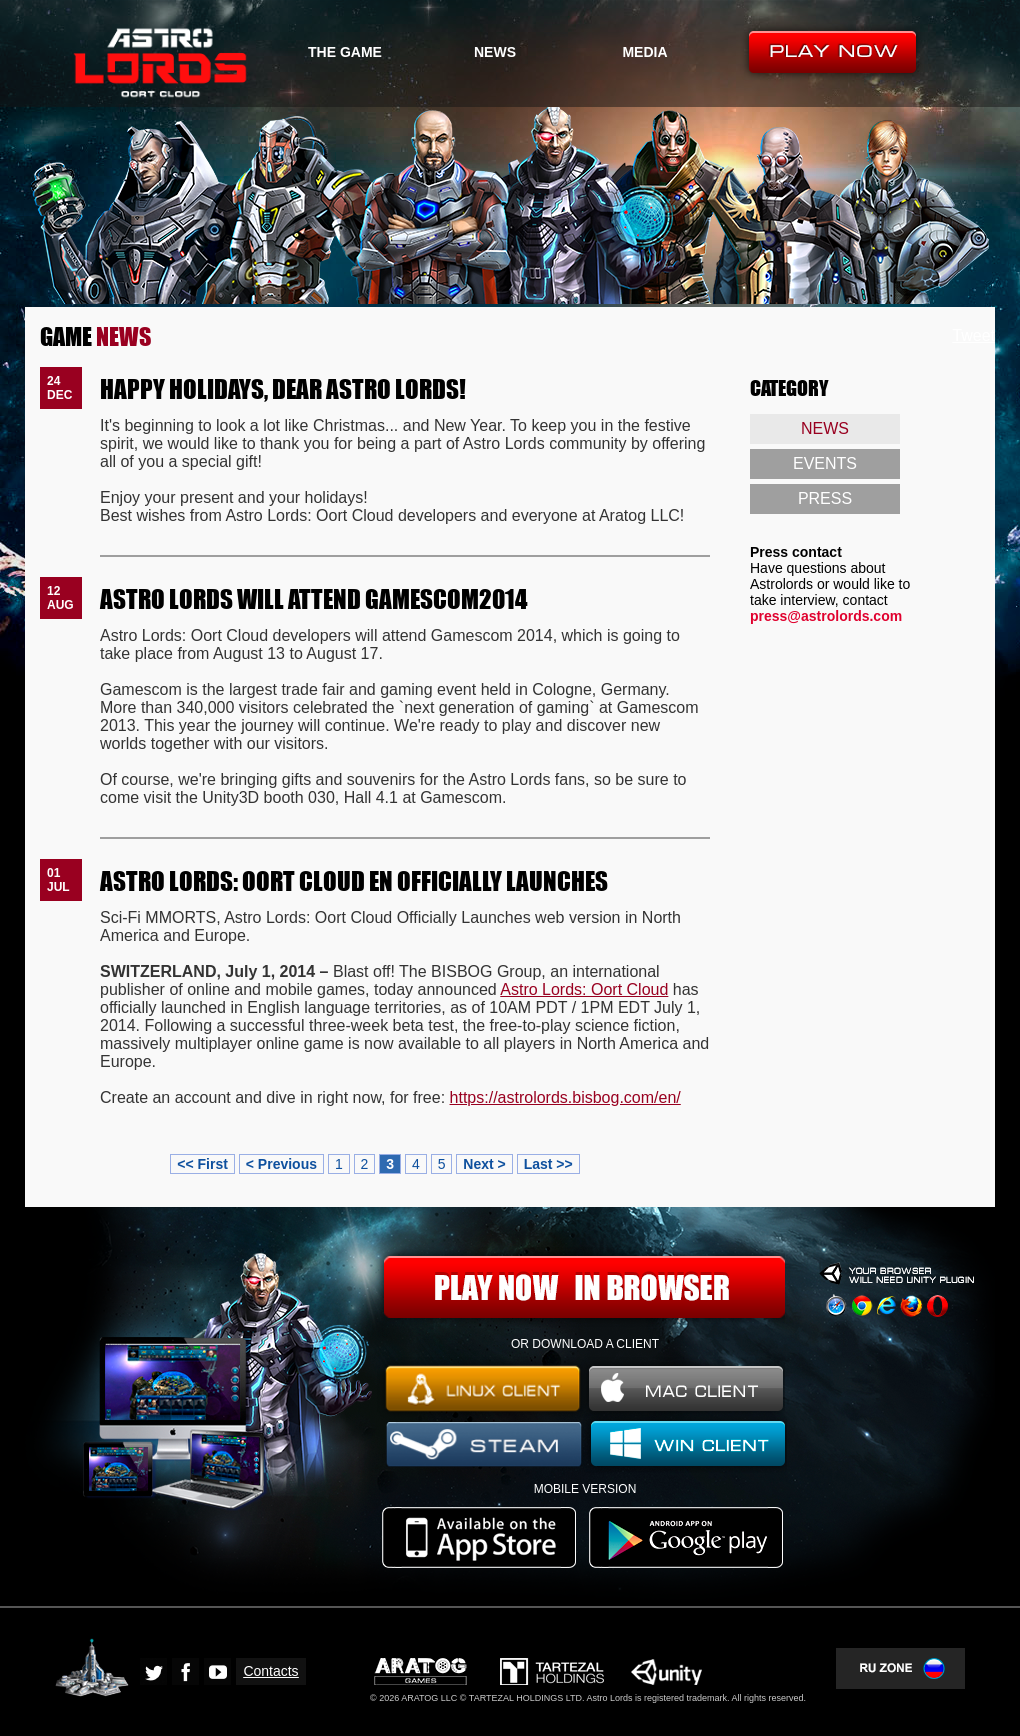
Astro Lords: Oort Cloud (584, 989)
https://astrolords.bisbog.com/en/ (565, 1097)
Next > (484, 1164)
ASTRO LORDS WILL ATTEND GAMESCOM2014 (313, 598)
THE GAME (345, 52)
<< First (202, 1164)
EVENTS (825, 463)
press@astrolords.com (826, 616)
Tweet (973, 335)
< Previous (281, 1164)
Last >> (548, 1164)
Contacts (270, 1671)
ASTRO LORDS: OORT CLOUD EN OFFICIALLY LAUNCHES (354, 880)
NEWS (495, 52)
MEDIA (644, 52)
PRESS (825, 498)
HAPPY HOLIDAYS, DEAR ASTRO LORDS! (283, 388)
